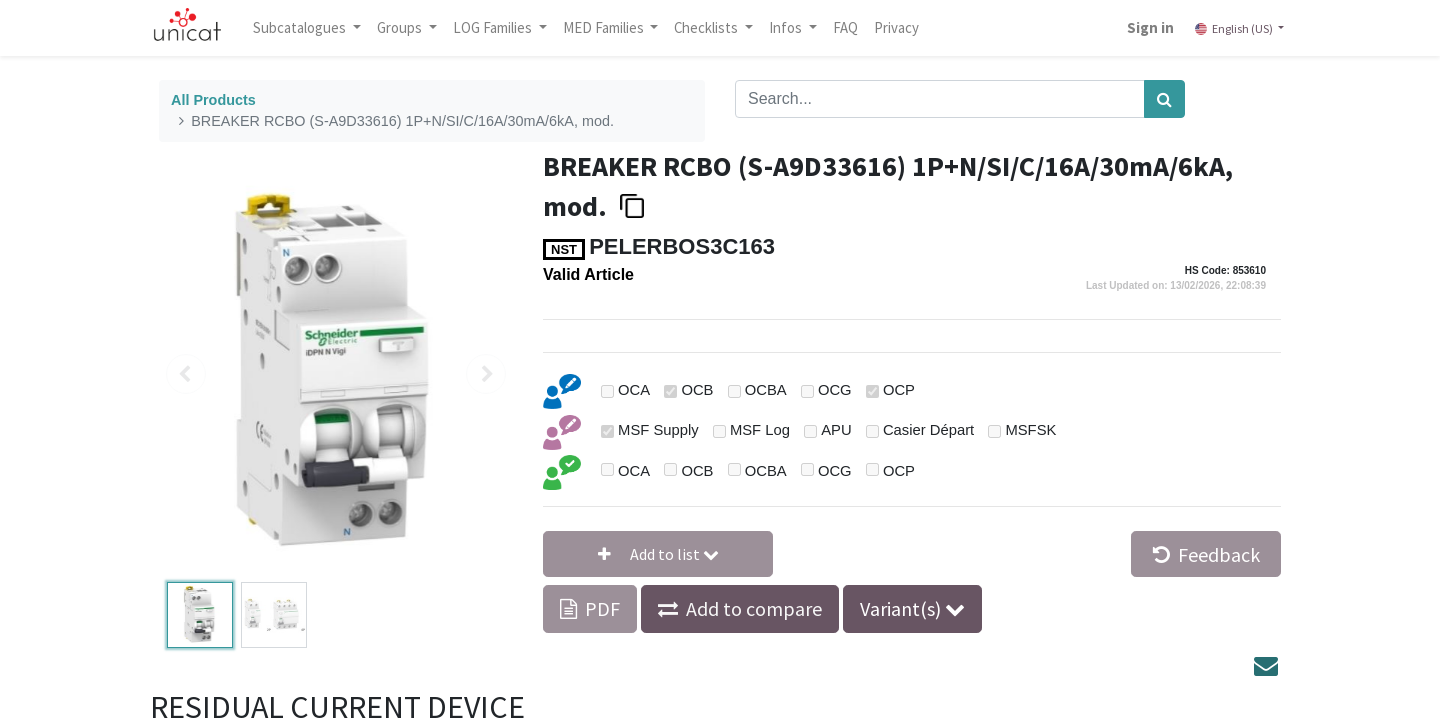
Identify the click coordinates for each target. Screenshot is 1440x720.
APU (836, 430)
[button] (658, 554)
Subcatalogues (315, 27)
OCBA (766, 390)
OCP (899, 390)
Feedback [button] (1206, 554)
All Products (213, 100)
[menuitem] (859, 28)
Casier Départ (928, 430)
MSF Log (760, 430)
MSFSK (1030, 430)
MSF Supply (658, 430)
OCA (634, 390)
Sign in (1137, 27)
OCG (835, 390)
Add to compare (754, 608)
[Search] (1164, 99)
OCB (697, 390)
